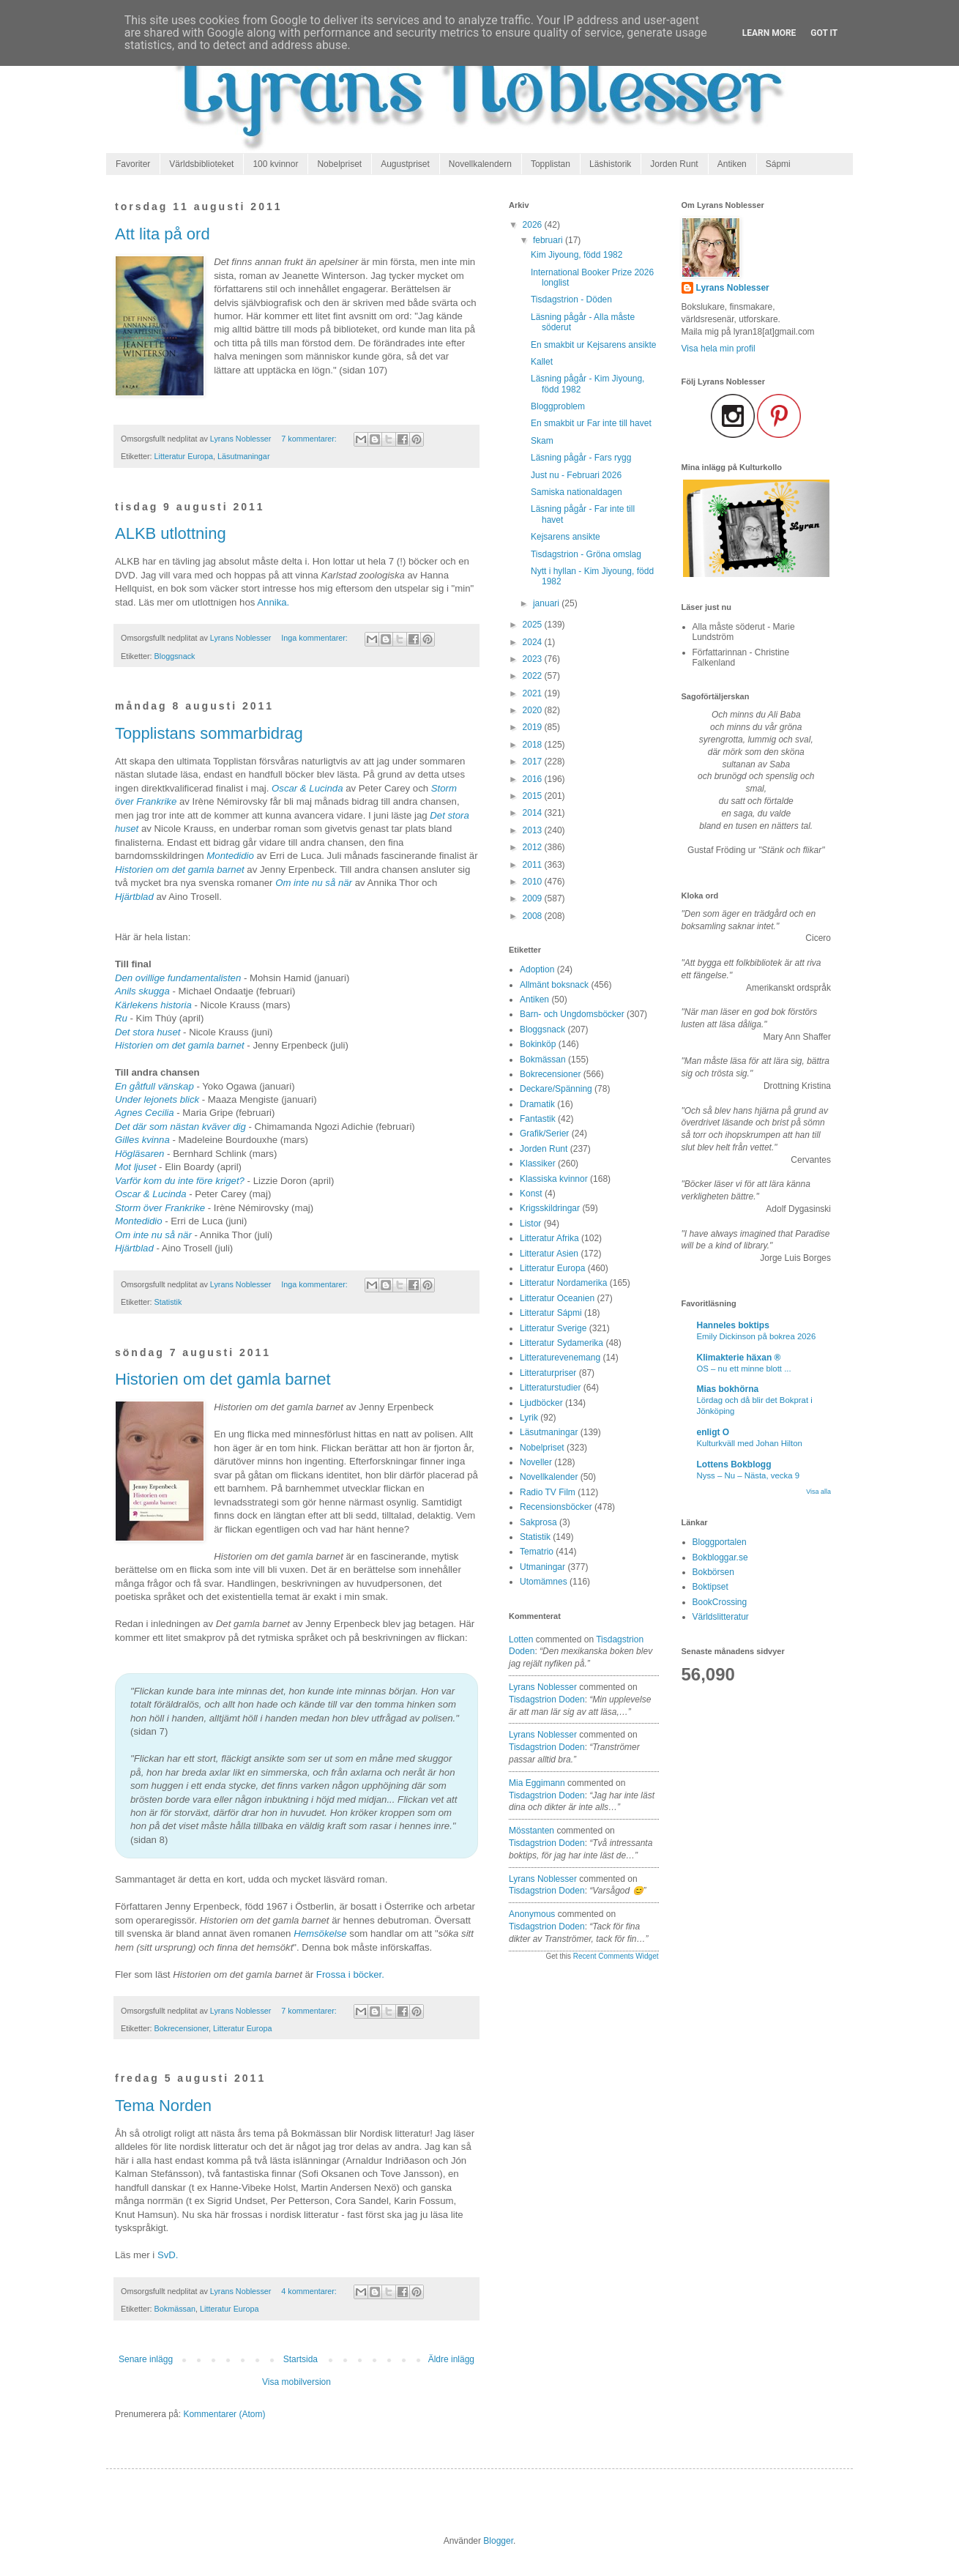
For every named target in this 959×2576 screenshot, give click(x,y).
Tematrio (536, 1551)
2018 (534, 745)
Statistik (168, 1302)
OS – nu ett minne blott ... (744, 1368)
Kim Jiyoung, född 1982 (576, 255)
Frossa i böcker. (350, 1974)
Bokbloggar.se (720, 1557)
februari (549, 240)
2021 (534, 693)
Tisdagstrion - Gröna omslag (586, 554)
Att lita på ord (162, 234)
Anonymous (532, 1914)
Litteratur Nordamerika (563, 1283)
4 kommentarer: (310, 2291)
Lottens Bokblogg (734, 1464)
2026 (534, 225)
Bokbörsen (713, 1572)
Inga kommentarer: (315, 637)
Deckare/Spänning (556, 1089)
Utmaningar (542, 1567)
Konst (531, 1193)
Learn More (769, 33)
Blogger (498, 2541)
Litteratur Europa (183, 456)
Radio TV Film (547, 1492)
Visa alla (818, 1491)
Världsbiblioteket (201, 164)
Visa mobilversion (296, 2382)
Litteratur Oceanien (557, 1298)
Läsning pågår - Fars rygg (581, 458)
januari (547, 603)
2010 (534, 881)
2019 (534, 727)
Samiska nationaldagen (576, 492)
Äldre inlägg (451, 2359)
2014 (534, 813)
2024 (534, 642)
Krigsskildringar (550, 1208)
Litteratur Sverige (553, 1328)
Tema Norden (163, 2105)
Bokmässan (174, 2308)
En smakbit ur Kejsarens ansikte (593, 345)
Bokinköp (538, 1044)
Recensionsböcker (556, 1507)
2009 (534, 898)
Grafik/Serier (544, 1133)
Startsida (300, 2359)
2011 (534, 865)
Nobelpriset (339, 164)
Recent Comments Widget (616, 1956)
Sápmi (778, 164)
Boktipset (710, 1587)
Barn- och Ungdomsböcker (572, 1014)
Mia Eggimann (537, 1783)
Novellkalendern (480, 164)
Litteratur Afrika (549, 1238)
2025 (534, 624)
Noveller (536, 1462)
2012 (534, 847)
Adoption (537, 969)
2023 (534, 659)
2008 (534, 916)
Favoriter (133, 164)
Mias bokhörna (728, 1389)
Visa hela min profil (718, 348)
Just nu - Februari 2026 (576, 475)
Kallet (542, 362)
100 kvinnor (275, 164)
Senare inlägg (146, 2359)
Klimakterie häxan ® (739, 1357)
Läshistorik (610, 164)
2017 (534, 761)
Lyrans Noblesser (543, 1687)
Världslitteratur (721, 1617)
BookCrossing (720, 1602)
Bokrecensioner (181, 2028)
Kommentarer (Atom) (224, 2414)
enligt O (713, 1432)
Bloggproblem (558, 406)
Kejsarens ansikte (565, 537)
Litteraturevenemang (560, 1357)
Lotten (521, 1639)
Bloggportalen (720, 1542)
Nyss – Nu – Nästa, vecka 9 (748, 1475)
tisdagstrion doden (547, 1699)
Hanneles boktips (733, 1325)
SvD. (168, 2254)
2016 (534, 779)
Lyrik (529, 1417)
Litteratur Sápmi (551, 1313)
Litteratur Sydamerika (561, 1343)
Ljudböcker (541, 1403)
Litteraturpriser (548, 1373)
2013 (534, 830)
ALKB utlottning (170, 533)
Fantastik (538, 1119)
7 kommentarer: (310, 438)
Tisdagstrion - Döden (571, 299)
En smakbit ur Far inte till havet (591, 423)
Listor (530, 1223)
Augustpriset (405, 164)
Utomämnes (543, 1582)
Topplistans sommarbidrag (209, 733)
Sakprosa (538, 1522)
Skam (542, 441)
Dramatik (537, 1104)
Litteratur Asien (549, 1253)
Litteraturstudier (550, 1387)
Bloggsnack (174, 656)
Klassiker (538, 1163)
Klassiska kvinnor (554, 1179)
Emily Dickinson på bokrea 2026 (756, 1336)
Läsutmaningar (243, 456)
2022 (534, 676)
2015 (534, 796)
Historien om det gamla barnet (223, 1379)
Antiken (732, 164)
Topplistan (550, 164)
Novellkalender (549, 1477)
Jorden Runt (674, 164)
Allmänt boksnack (554, 985)
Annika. (273, 602)
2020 (534, 710)
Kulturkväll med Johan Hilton (749, 1443)
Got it (823, 33)
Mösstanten (531, 1830)
